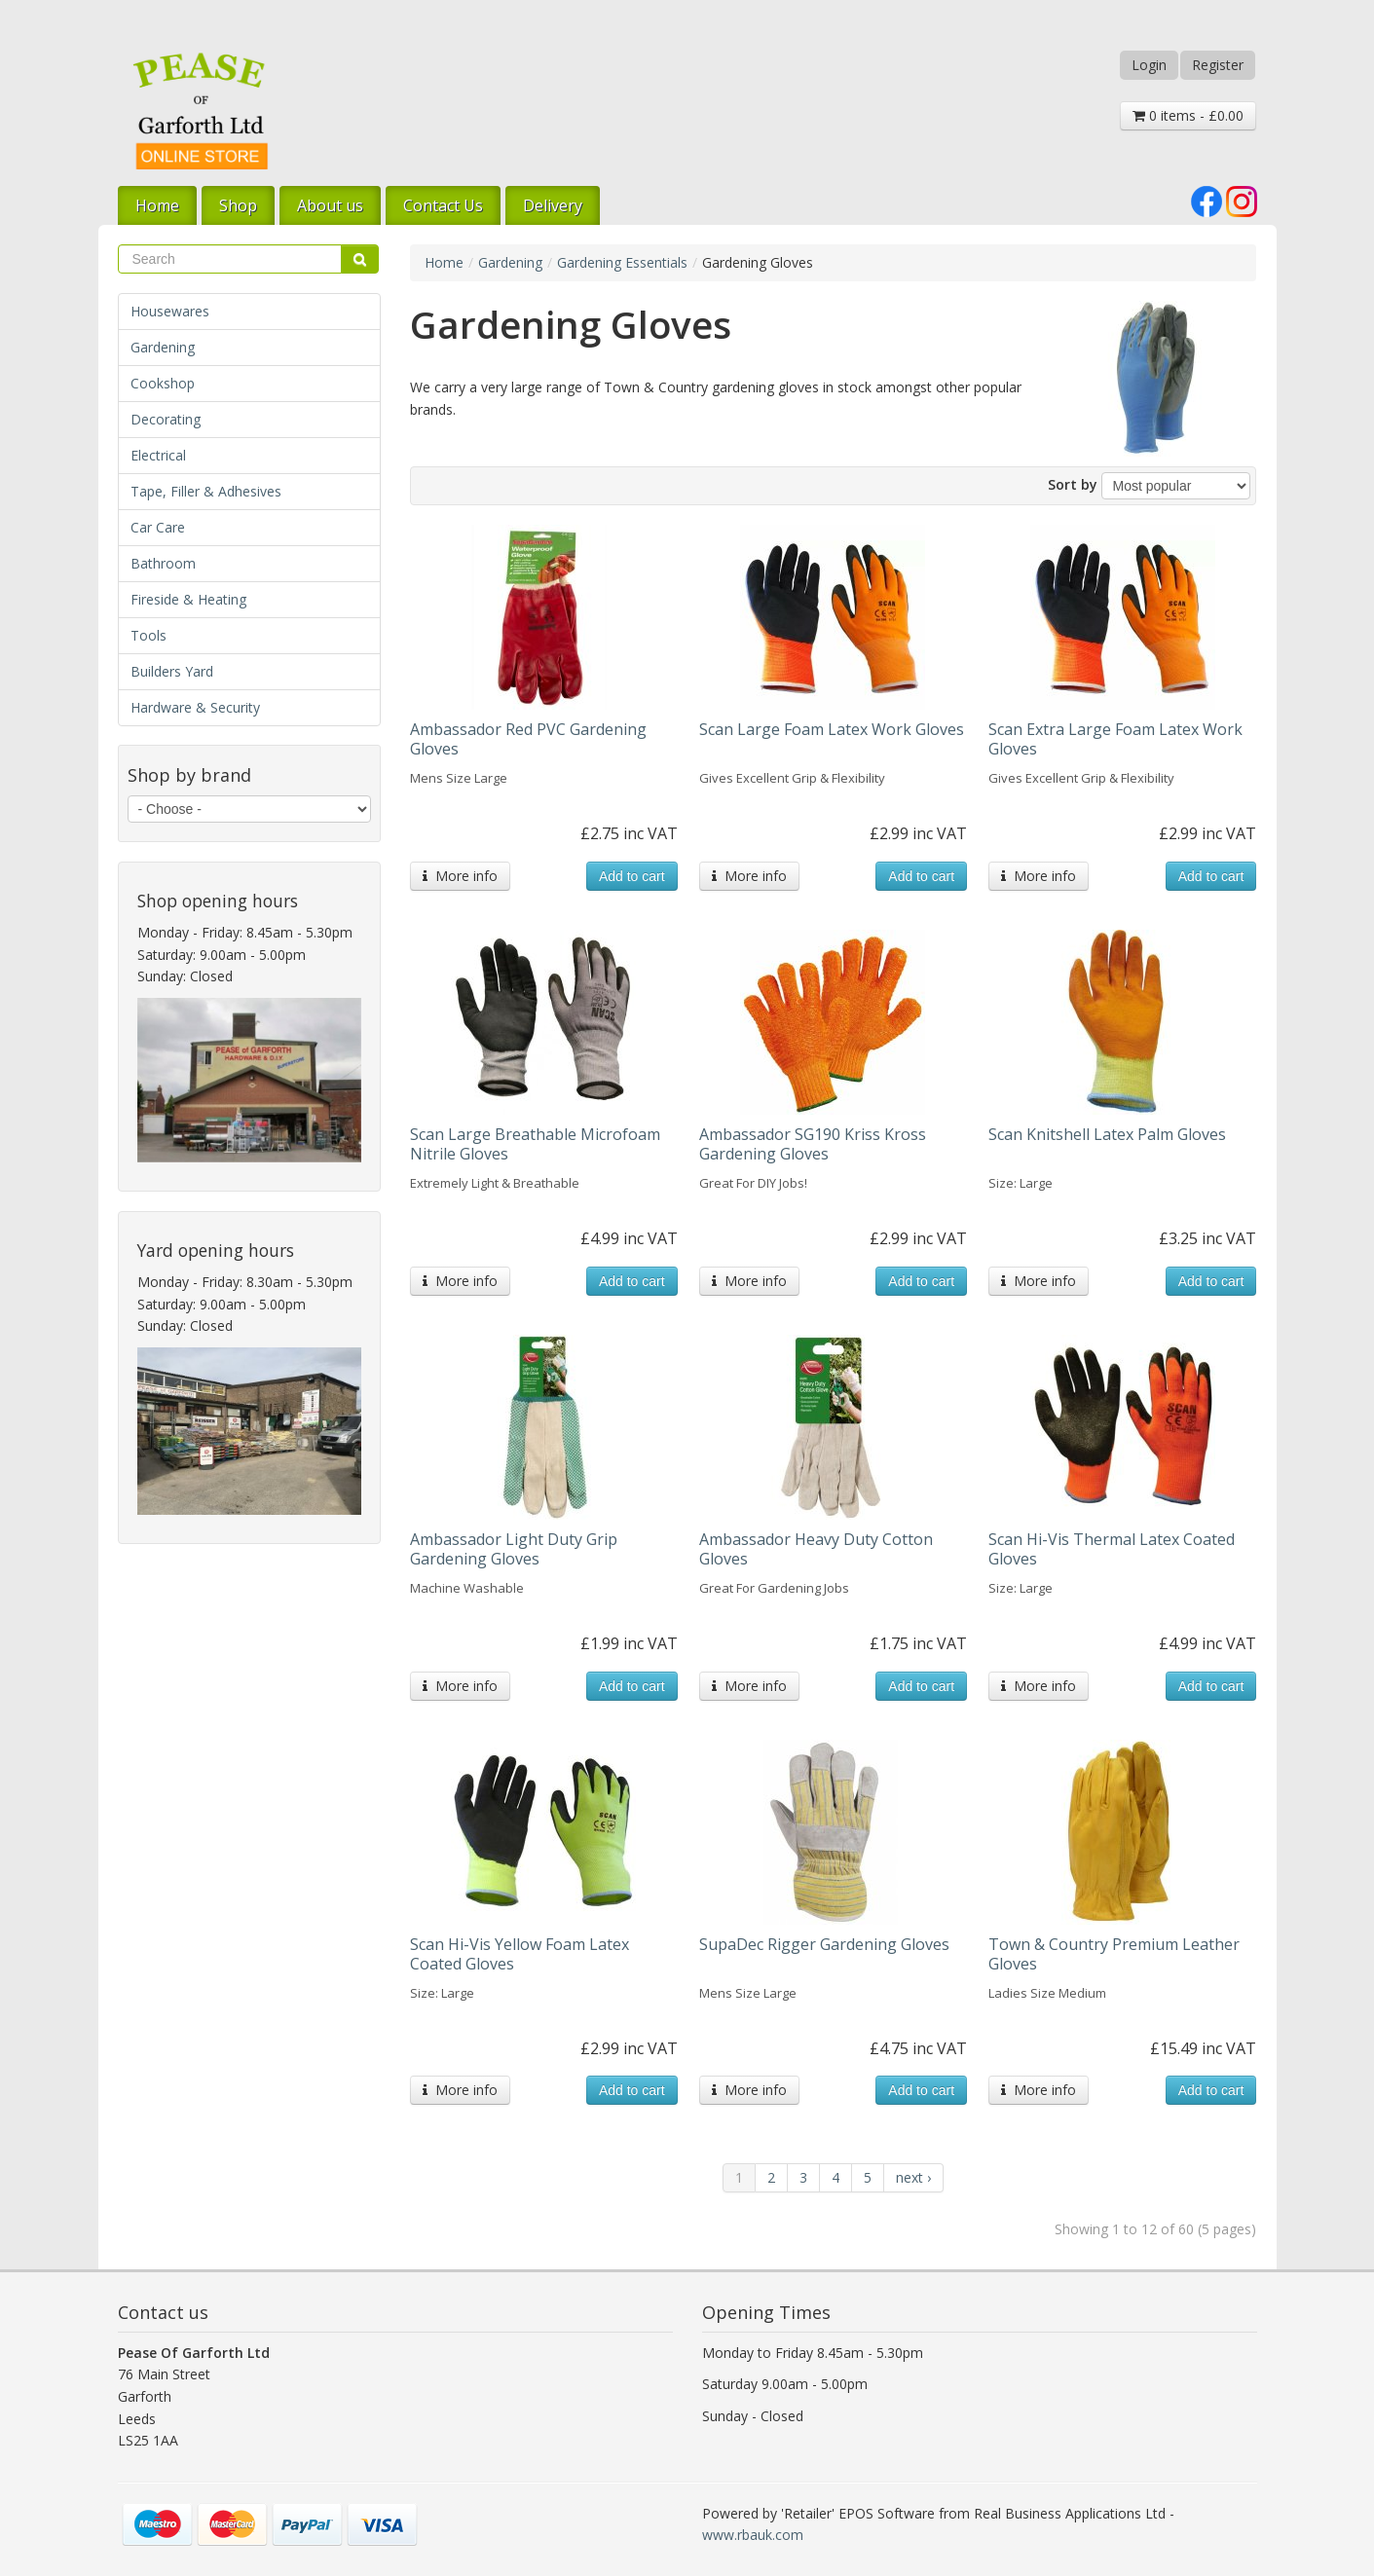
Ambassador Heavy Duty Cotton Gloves (816, 1548)
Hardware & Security (195, 707)
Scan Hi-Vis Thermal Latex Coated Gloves (1111, 1548)
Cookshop (162, 383)
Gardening (162, 347)
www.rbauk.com (752, 2534)
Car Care (157, 527)
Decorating (165, 419)
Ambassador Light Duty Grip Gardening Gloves (513, 1548)
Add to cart (632, 876)
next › (913, 2177)
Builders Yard (171, 671)
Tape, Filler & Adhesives (205, 491)
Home (157, 205)
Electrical (158, 455)
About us (330, 205)
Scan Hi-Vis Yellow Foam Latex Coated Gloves (519, 1953)
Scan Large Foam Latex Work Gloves (831, 729)
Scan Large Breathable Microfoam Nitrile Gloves (535, 1143)
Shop (238, 205)
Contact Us (443, 205)
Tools (148, 635)
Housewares (169, 311)
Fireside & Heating (188, 599)
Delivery (552, 205)
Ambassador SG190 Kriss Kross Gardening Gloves (812, 1143)
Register (1218, 64)
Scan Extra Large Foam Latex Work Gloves (1115, 738)
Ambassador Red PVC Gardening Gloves (528, 738)
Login (1149, 64)
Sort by (1072, 484)
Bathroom (163, 563)
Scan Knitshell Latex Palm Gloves (1107, 1134)
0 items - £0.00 (1188, 115)
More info (460, 875)
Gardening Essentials (622, 262)
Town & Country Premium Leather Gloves (1114, 1953)
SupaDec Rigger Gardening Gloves (824, 1944)
